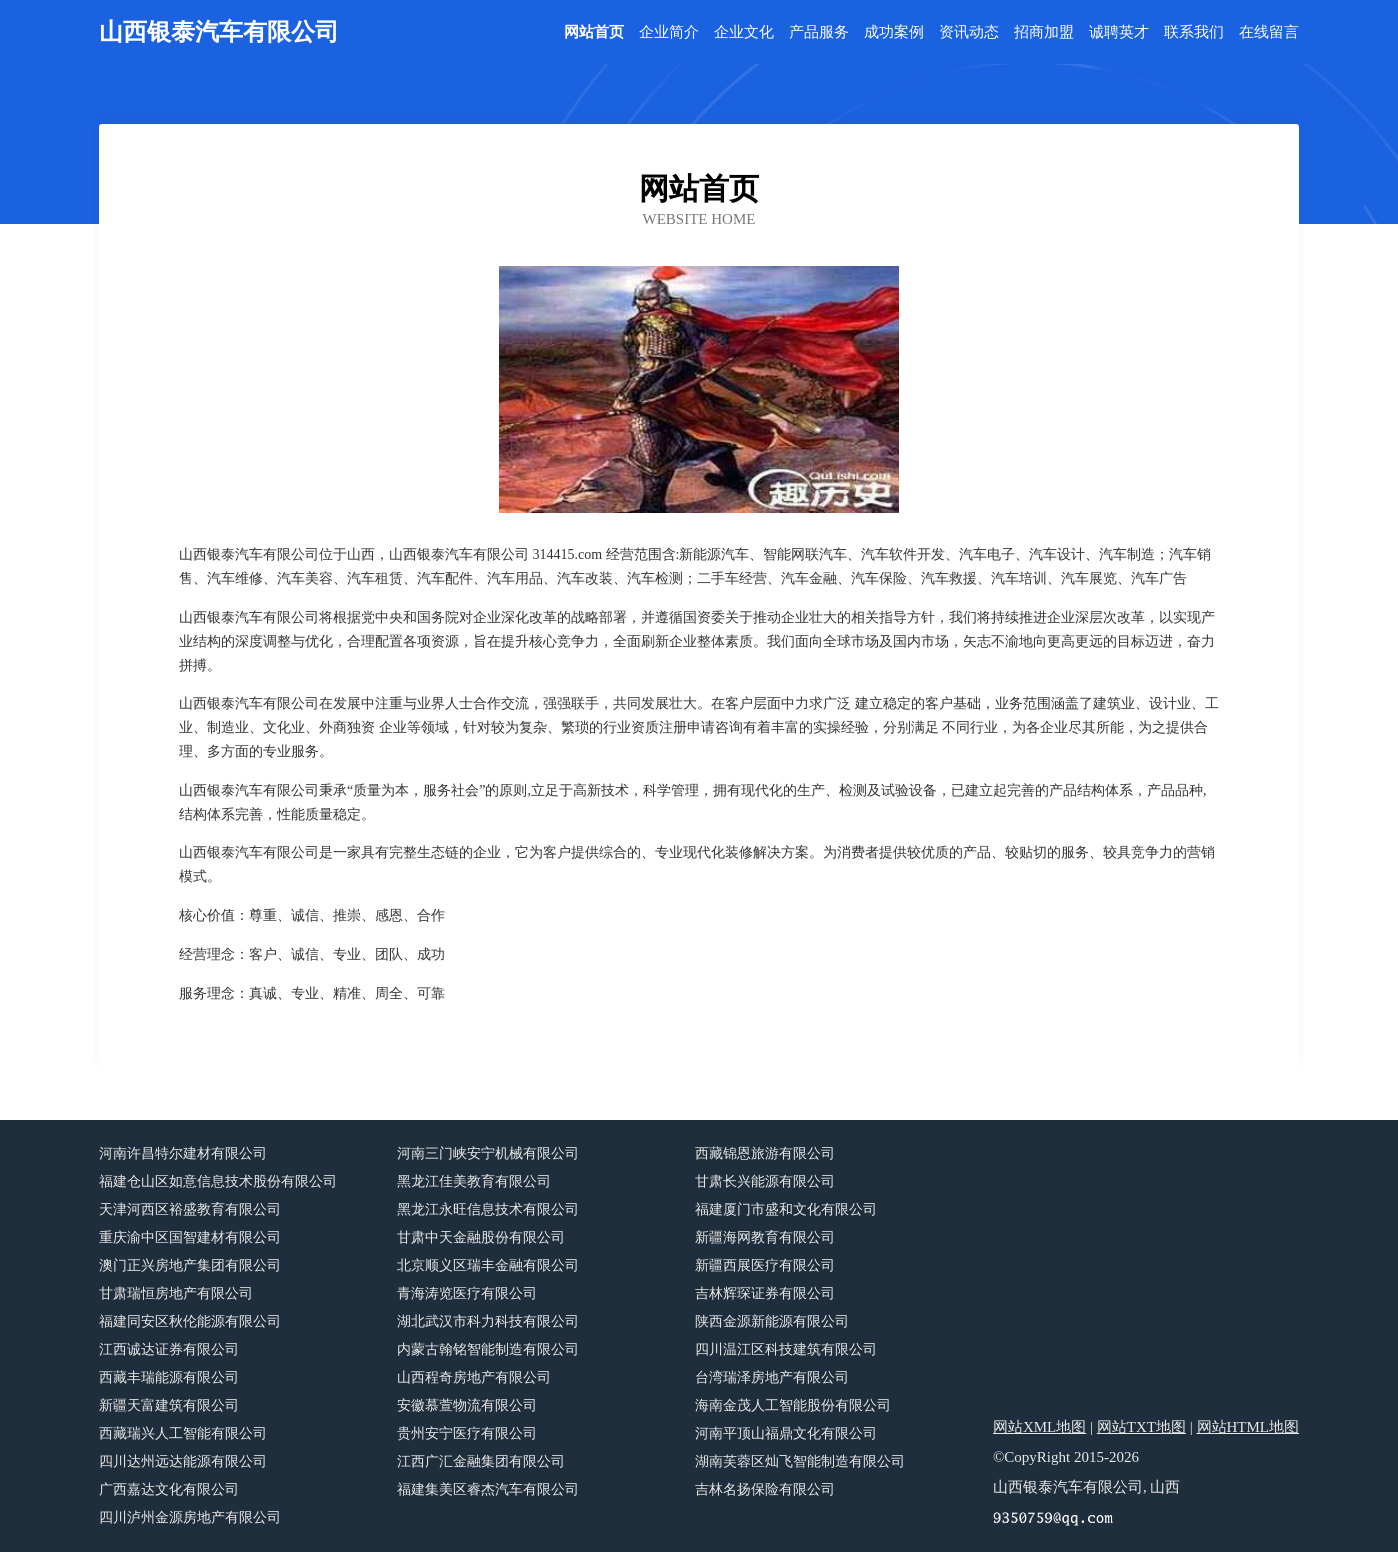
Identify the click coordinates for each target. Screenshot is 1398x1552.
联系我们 (1194, 32)
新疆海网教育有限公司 (765, 1237)
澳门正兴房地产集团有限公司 (190, 1265)
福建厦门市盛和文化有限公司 (786, 1209)
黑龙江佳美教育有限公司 (474, 1181)
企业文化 (744, 32)
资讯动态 (969, 32)
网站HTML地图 (1248, 1427)
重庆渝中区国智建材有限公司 (190, 1237)
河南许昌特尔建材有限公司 (183, 1153)
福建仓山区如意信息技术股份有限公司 (218, 1181)
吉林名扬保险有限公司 (765, 1489)
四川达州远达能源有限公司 (183, 1461)
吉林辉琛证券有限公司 (765, 1293)
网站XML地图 (1039, 1427)
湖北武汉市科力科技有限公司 (488, 1321)
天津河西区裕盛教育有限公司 (190, 1209)
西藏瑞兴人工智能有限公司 (183, 1433)
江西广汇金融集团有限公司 (481, 1461)
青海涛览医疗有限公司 (467, 1293)
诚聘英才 (1119, 32)
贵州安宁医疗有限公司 (467, 1433)
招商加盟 (1044, 32)
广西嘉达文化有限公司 (169, 1489)
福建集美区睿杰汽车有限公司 (488, 1489)
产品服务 (819, 32)
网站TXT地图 (1141, 1427)
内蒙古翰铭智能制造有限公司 (488, 1349)
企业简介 (669, 32)
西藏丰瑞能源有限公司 (169, 1377)
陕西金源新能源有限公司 (772, 1321)
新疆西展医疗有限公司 (765, 1265)
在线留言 (1269, 32)
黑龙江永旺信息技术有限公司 (488, 1209)
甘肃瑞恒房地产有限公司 (176, 1293)
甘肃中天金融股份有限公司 (481, 1237)
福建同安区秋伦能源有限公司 (190, 1321)
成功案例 (894, 32)
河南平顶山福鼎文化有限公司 (786, 1433)
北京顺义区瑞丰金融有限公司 (488, 1265)
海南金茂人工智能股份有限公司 (793, 1405)
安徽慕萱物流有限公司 (467, 1405)
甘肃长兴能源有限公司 (765, 1181)
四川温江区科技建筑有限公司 (786, 1349)
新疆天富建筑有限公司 (169, 1405)
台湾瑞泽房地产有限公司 (772, 1377)
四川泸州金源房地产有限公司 (190, 1517)
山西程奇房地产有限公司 (474, 1377)
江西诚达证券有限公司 (169, 1349)
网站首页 (594, 32)
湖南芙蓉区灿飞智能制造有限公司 (800, 1461)
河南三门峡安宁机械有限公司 (488, 1153)
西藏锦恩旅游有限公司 (765, 1153)
